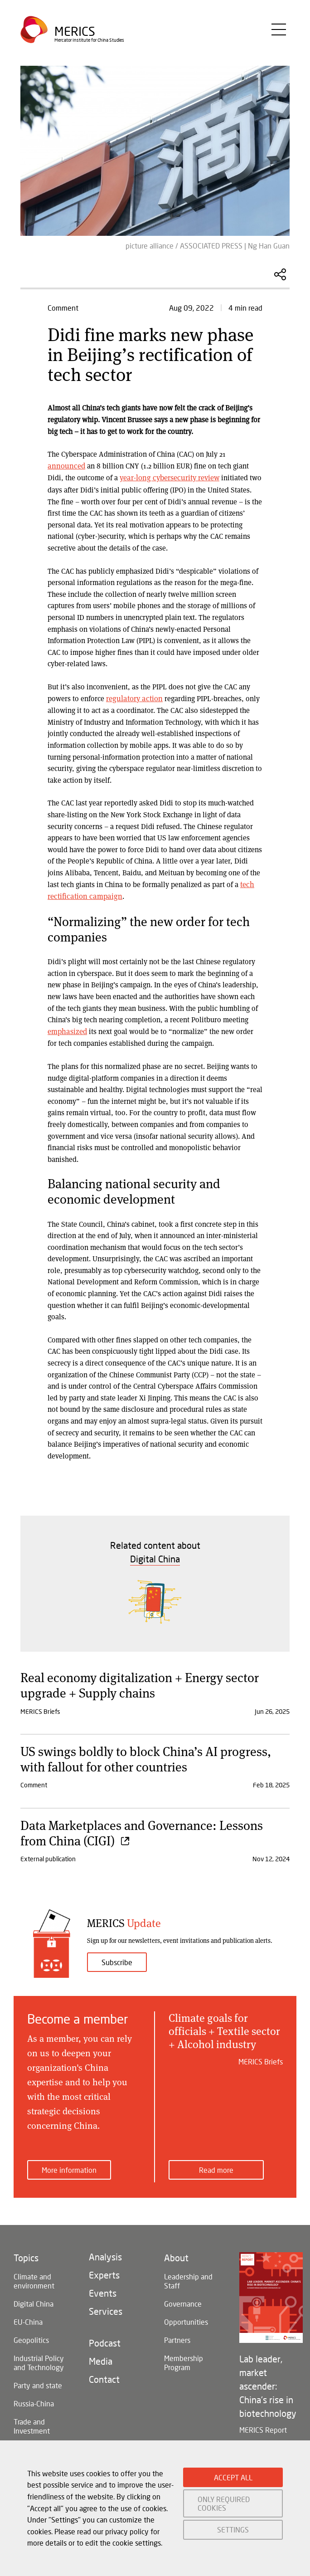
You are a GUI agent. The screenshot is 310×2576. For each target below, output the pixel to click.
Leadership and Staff (188, 2278)
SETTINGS (233, 2529)
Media (100, 2357)
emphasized (66, 1028)
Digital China (33, 2300)
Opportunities (186, 2318)
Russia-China (34, 2400)
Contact (104, 2376)
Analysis (105, 2253)
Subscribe (117, 1959)
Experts (104, 2271)
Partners (177, 2336)
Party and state (38, 2382)
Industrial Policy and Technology (39, 2359)
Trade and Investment (32, 2423)
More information (69, 2166)
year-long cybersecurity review (168, 477)
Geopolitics (31, 2336)
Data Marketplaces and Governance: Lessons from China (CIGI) (141, 1830)
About (176, 2254)
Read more (216, 2166)
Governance (183, 2300)
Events (102, 2289)
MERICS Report (263, 2426)
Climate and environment (34, 2278)
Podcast (105, 2339)
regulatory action (133, 697)
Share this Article (280, 274)
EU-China (28, 2318)
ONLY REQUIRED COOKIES (224, 2503)
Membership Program (183, 2359)
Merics (75, 34)
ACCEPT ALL (233, 2477)
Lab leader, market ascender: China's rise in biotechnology (267, 2382)
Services (105, 2308)
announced (65, 465)
